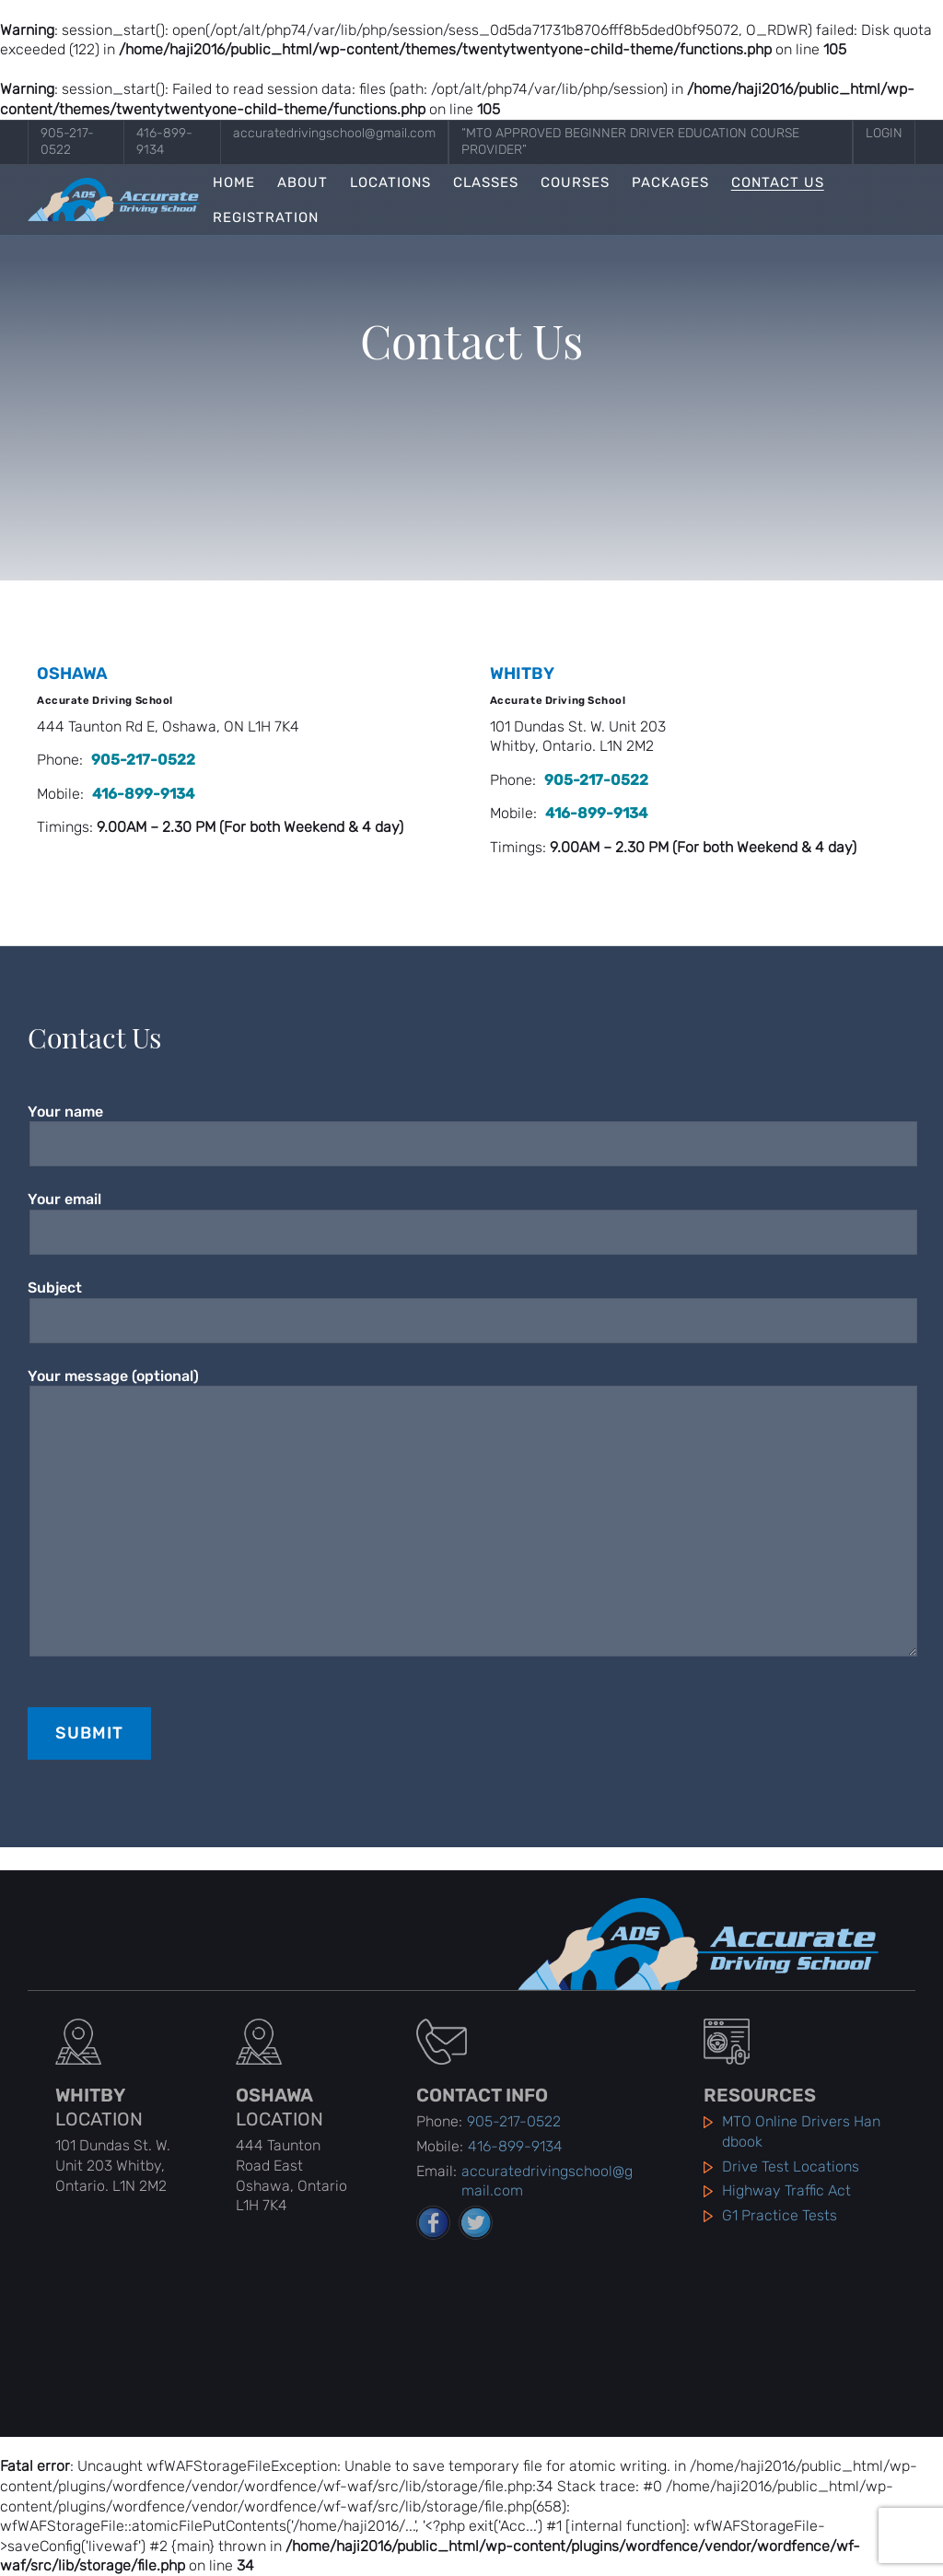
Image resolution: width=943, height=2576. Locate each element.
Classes (485, 183)
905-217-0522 (67, 141)
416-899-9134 (164, 141)
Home (234, 183)
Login (884, 133)
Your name (471, 1128)
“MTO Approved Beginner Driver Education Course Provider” (630, 141)
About (302, 183)
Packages (670, 183)
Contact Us (777, 183)
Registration (266, 218)
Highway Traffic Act (786, 2190)
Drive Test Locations (790, 2166)
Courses (575, 183)
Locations (390, 183)
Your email (471, 1215)
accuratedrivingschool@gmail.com (334, 133)
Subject (471, 1304)
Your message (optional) (471, 1512)
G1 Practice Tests (779, 2215)
